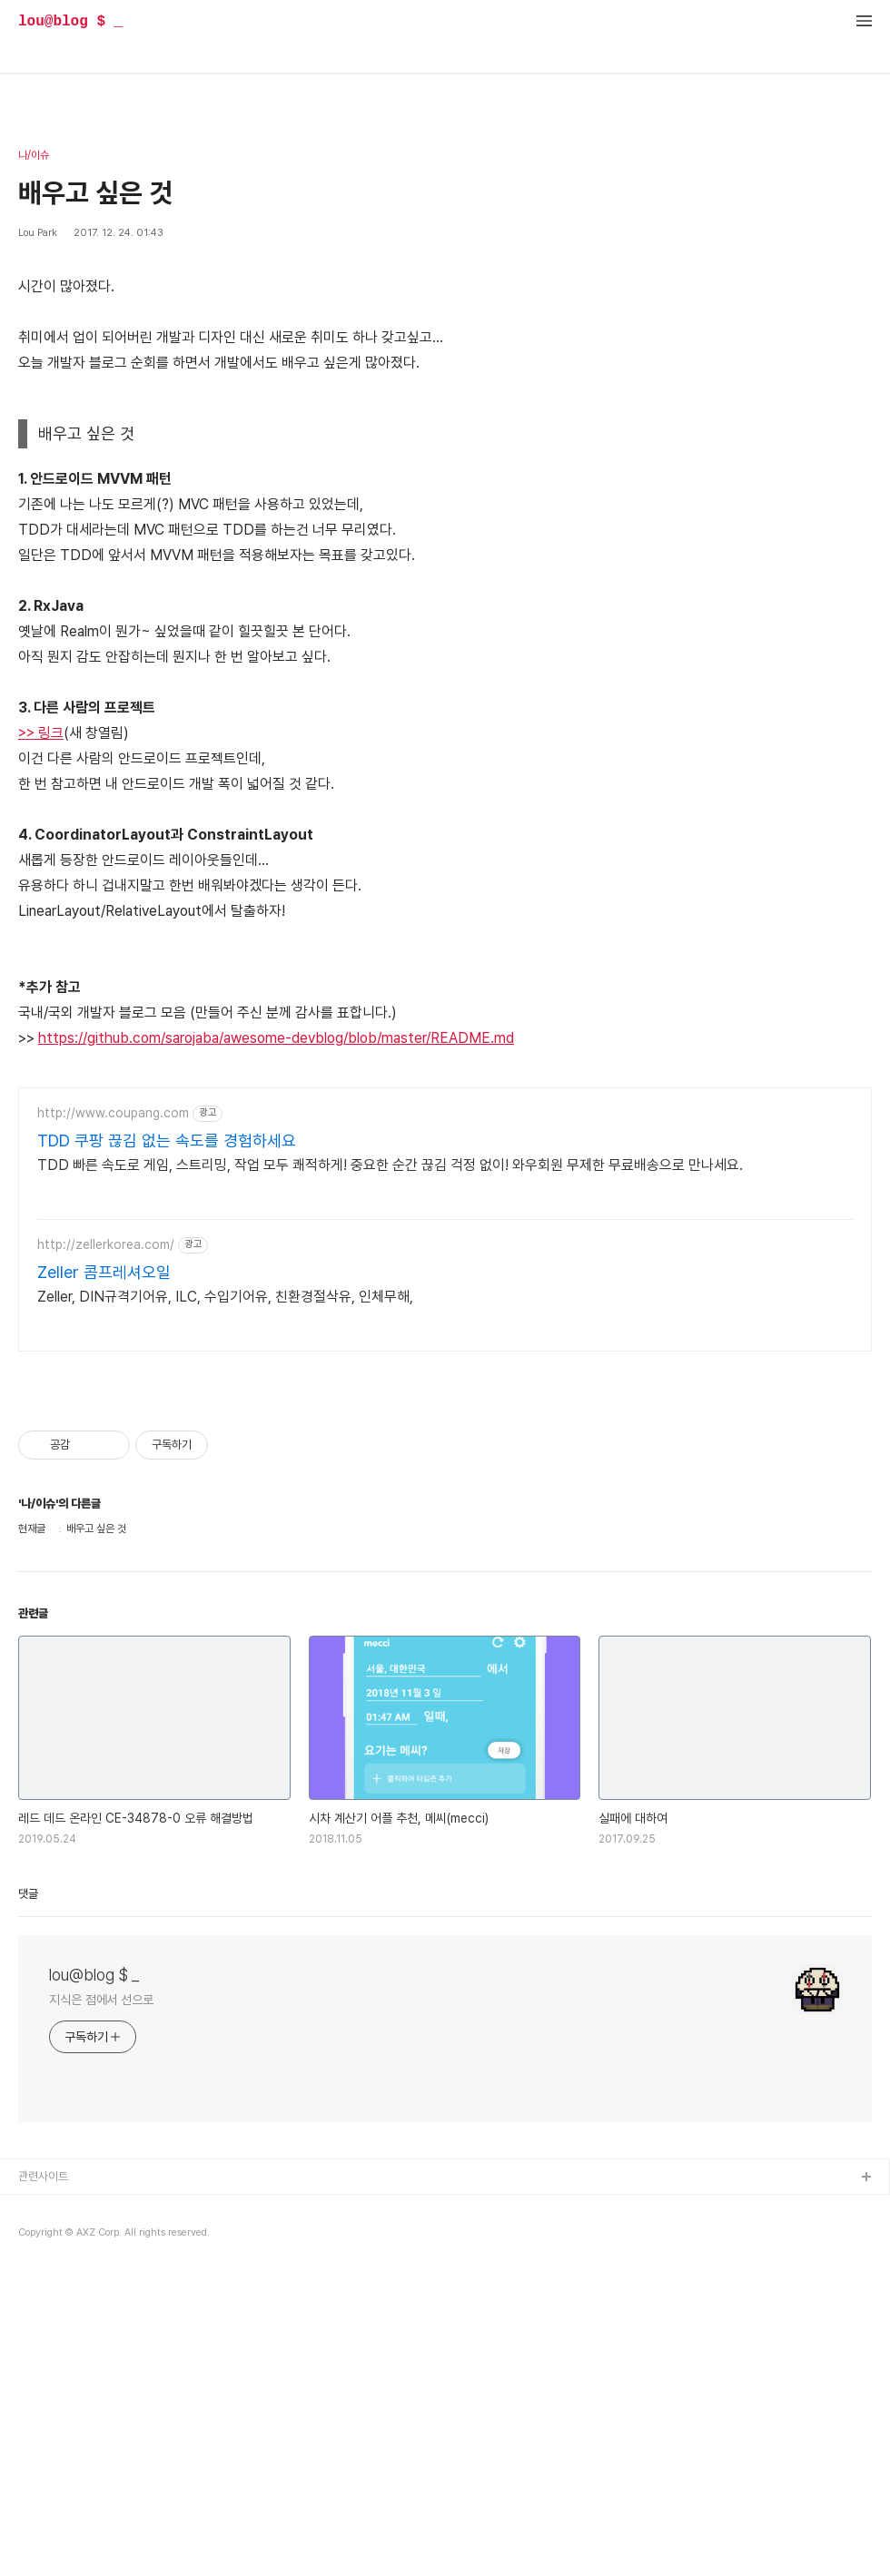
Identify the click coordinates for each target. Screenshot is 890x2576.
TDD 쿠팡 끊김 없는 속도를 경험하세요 (166, 1140)
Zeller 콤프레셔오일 (104, 1272)
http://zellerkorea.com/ (105, 1244)
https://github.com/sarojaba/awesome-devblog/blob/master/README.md (276, 1038)
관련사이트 (43, 2176)
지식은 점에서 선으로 (101, 1999)
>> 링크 (41, 733)
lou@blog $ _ (70, 22)
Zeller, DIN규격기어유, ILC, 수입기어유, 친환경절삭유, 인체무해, (225, 1296)
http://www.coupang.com (113, 1113)
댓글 (28, 1894)
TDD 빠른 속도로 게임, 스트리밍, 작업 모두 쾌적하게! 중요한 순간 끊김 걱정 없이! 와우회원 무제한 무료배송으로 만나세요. (390, 1165)
